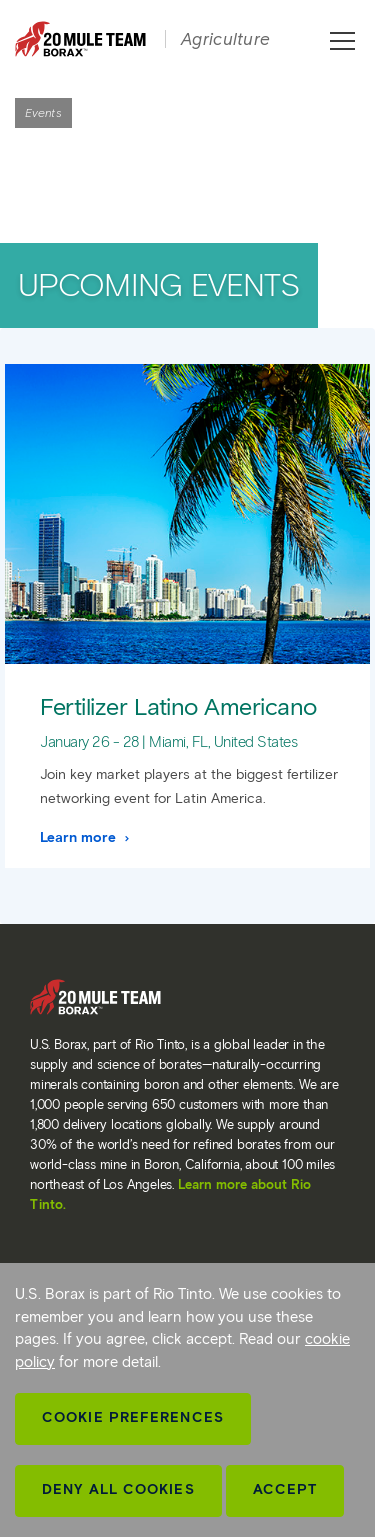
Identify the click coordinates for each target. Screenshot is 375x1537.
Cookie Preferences (133, 1417)
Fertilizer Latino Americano (178, 706)
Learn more (85, 837)
